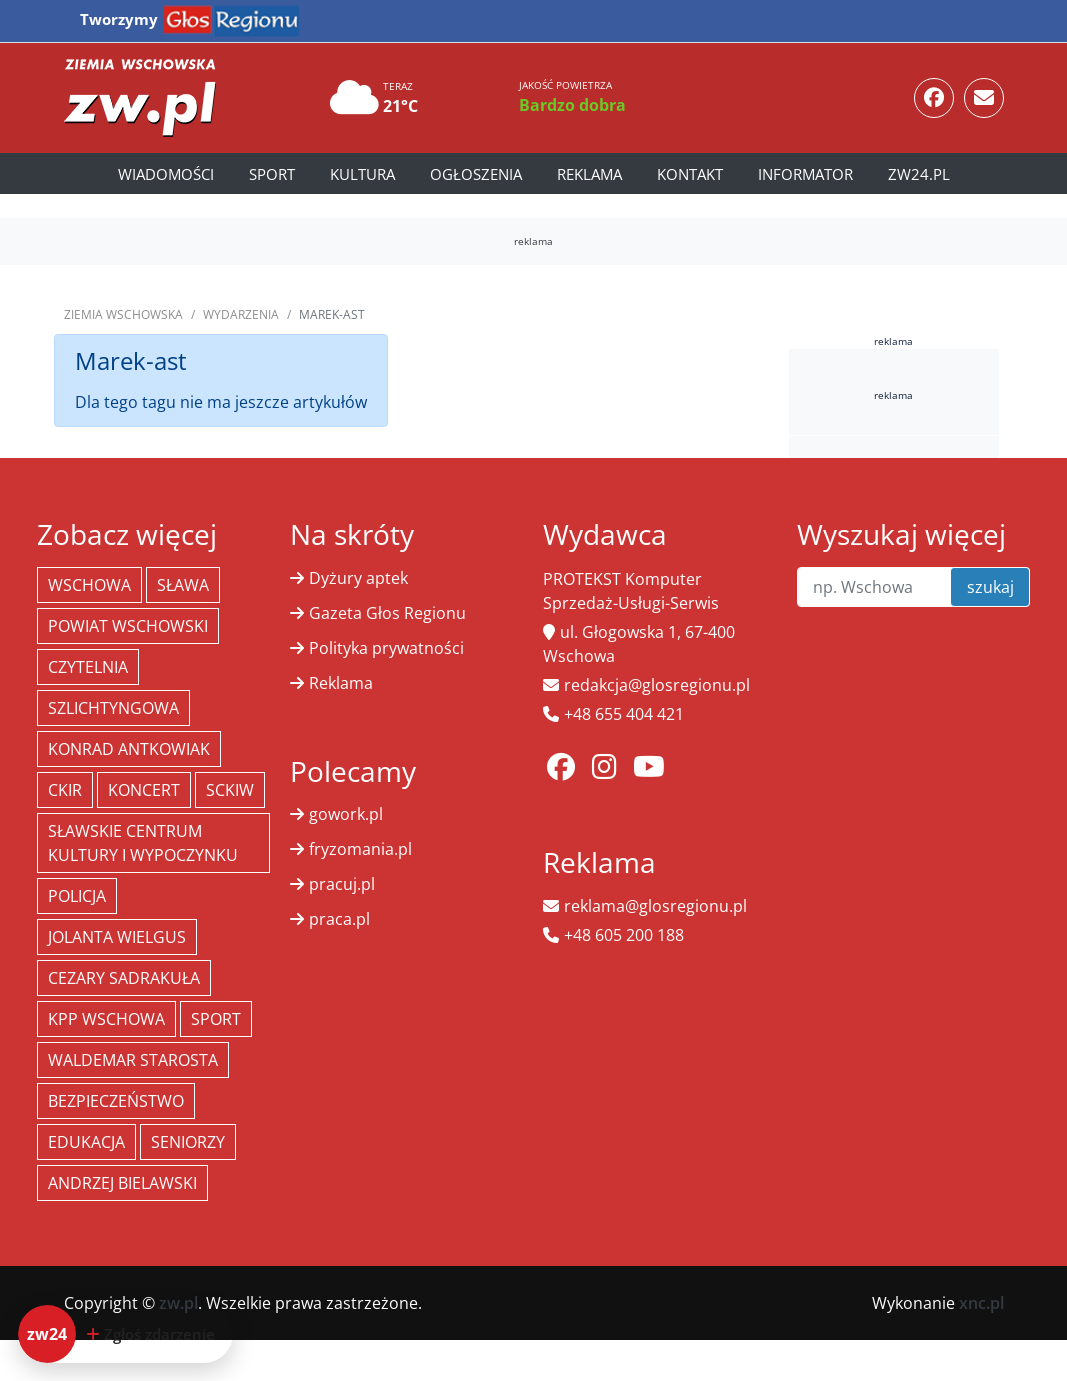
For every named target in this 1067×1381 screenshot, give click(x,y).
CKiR (65, 790)
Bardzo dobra (572, 105)
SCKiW (230, 790)
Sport (272, 174)
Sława (183, 585)
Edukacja (86, 1142)
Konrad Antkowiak (129, 749)
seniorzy (188, 1142)
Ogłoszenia (476, 174)
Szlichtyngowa (113, 708)
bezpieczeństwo (116, 1101)
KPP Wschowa (106, 1019)
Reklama (589, 174)
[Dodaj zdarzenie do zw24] (125, 1334)
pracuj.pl (342, 884)
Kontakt (690, 174)
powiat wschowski (128, 626)
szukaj (990, 587)
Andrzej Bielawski (122, 1183)
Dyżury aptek (358, 578)
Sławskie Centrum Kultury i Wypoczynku (143, 843)
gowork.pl (346, 814)
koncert (144, 790)
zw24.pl (919, 174)
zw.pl (178, 1303)
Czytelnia (88, 667)
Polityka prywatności (386, 648)
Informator (805, 174)
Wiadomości (166, 174)
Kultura (362, 174)
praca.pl (339, 919)
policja (77, 896)
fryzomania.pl (360, 849)
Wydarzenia (241, 314)
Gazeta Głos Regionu (387, 613)
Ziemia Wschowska (123, 314)
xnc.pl (981, 1303)
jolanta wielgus (117, 937)
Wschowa (89, 585)
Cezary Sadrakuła (124, 978)
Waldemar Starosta (133, 1060)
